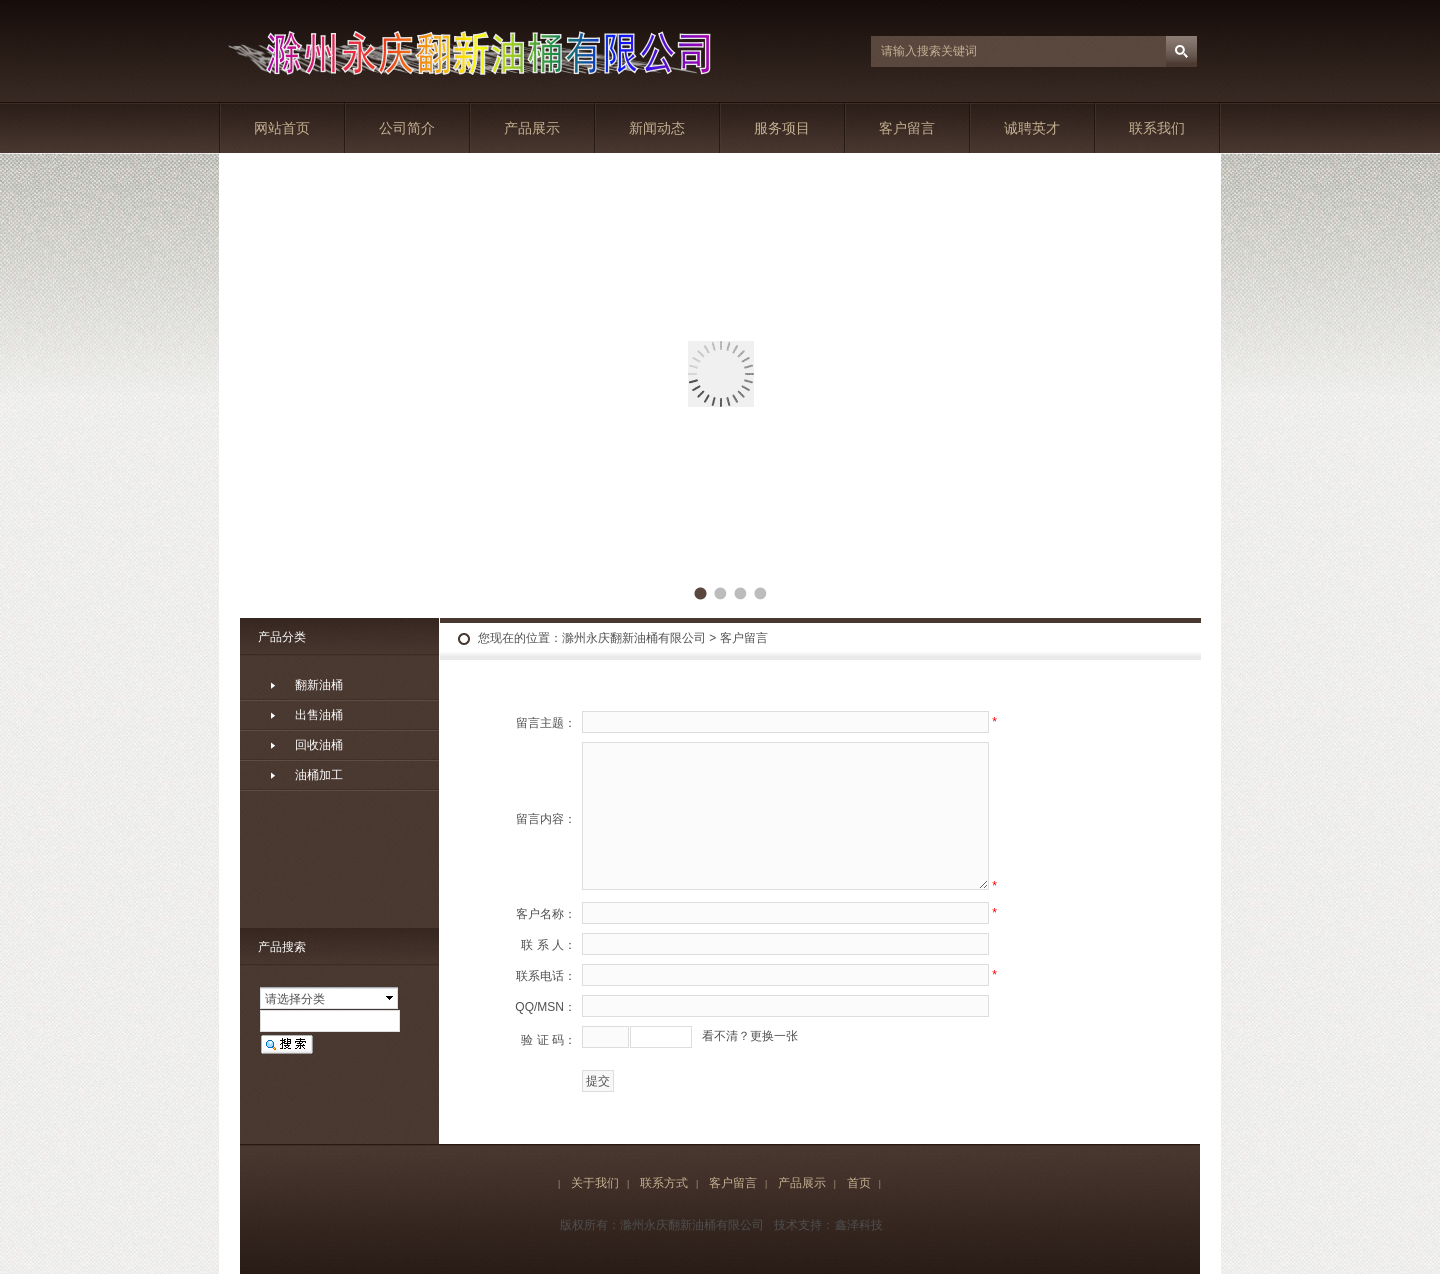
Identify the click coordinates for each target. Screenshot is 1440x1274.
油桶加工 (319, 775)
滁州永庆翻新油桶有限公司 (634, 638)
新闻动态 (657, 128)
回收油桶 (319, 745)
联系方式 (664, 1183)
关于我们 (595, 1183)
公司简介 (407, 128)
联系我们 (1157, 128)
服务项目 (782, 128)
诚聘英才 (1032, 128)
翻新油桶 (319, 685)
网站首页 (282, 128)
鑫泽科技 (859, 1225)
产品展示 (532, 128)
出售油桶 (319, 715)
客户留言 (907, 128)
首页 (859, 1183)
